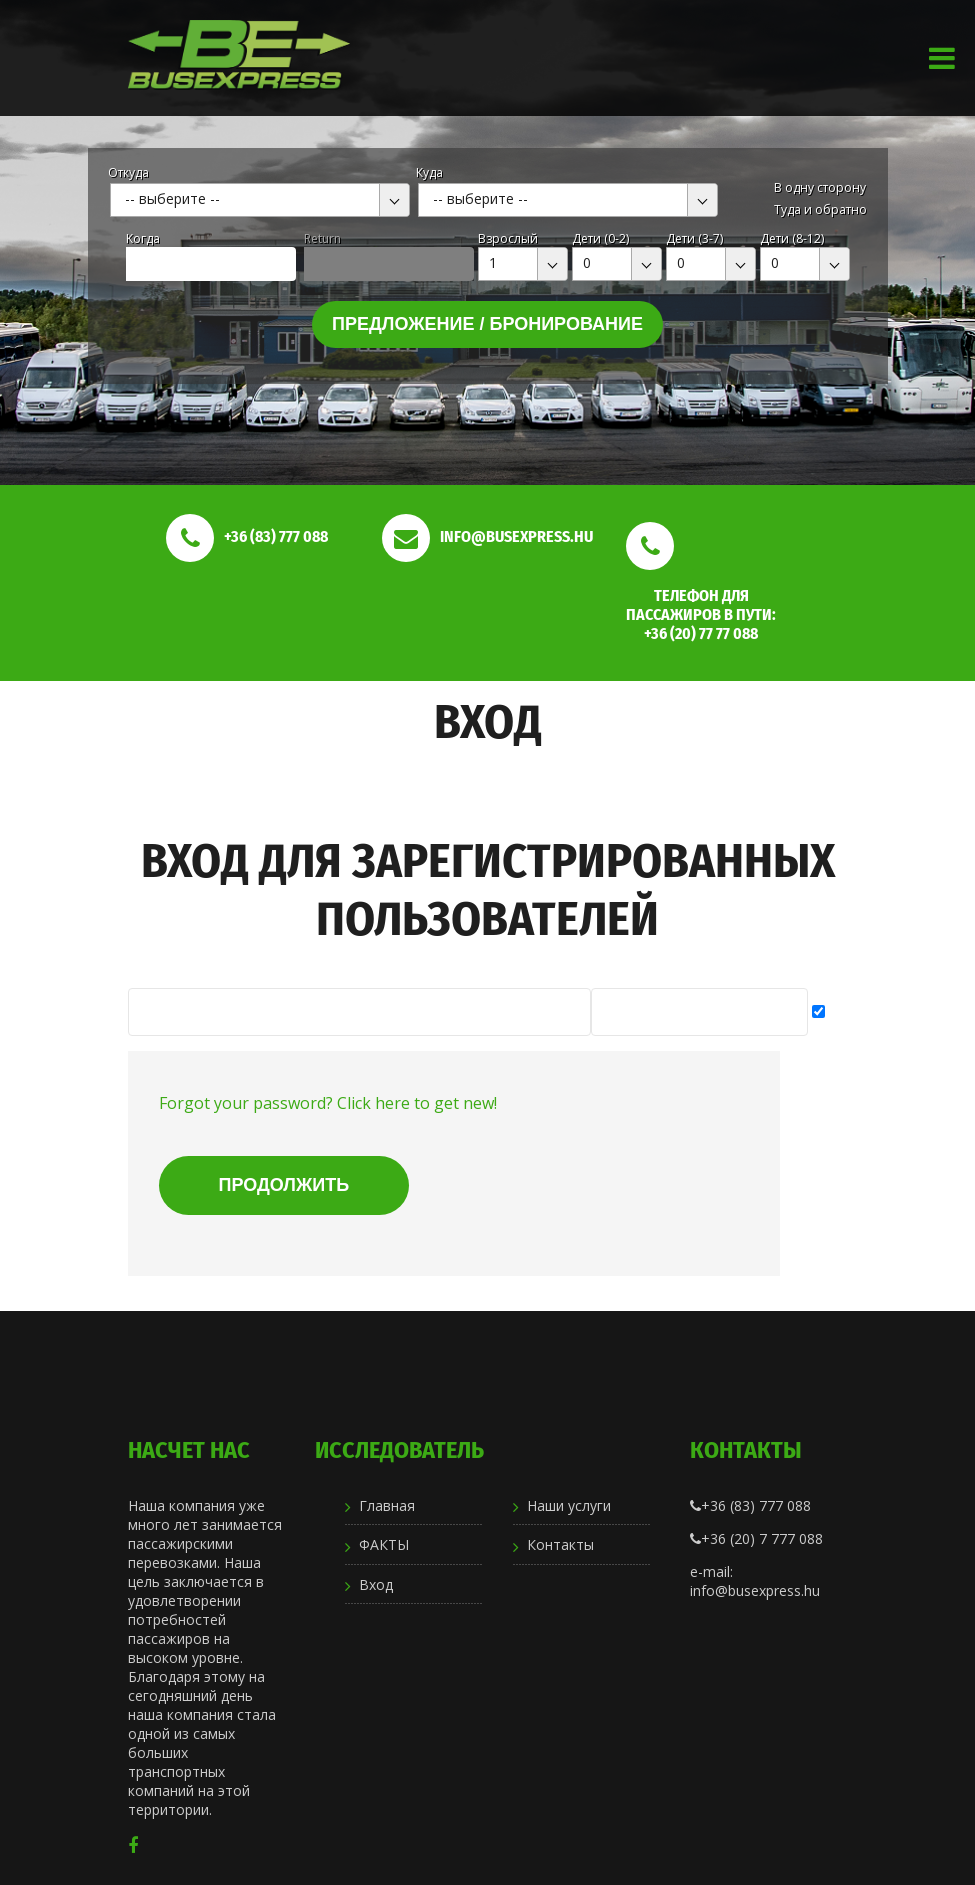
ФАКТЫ (384, 1544)
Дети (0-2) (600, 238)
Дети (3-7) (694, 238)
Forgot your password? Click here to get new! (328, 1103)
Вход (376, 1584)
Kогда (143, 238)
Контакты (560, 1544)
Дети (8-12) (792, 238)
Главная (387, 1505)
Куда (429, 172)
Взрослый (508, 238)
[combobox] (260, 200)
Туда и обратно (820, 209)
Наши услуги (569, 1505)
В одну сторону (820, 187)
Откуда (128, 172)
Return (322, 238)
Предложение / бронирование (487, 324)
